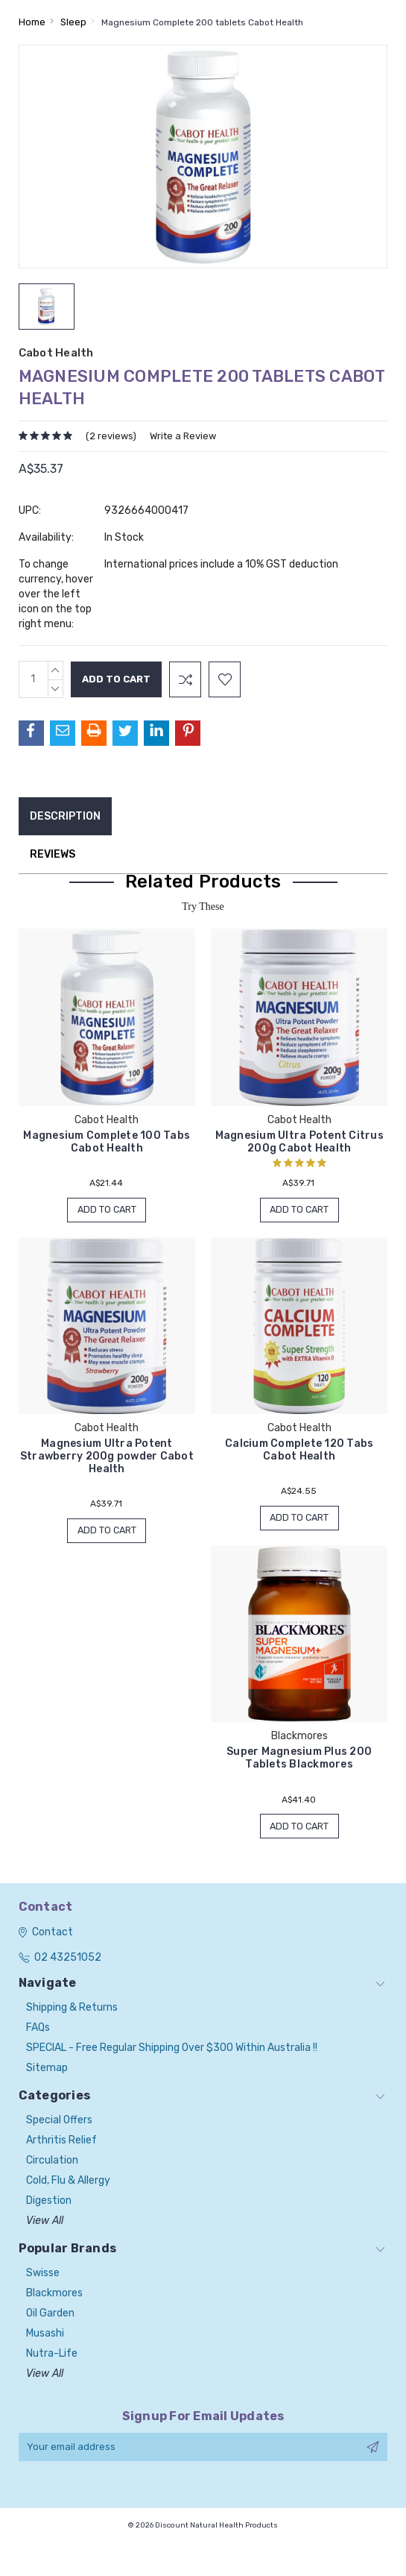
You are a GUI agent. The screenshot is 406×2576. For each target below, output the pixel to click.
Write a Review (183, 436)
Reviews (52, 854)
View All (44, 2223)
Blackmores (54, 2296)
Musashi (45, 2336)
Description (65, 816)
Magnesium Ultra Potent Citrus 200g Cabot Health (299, 1142)
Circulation (52, 2163)
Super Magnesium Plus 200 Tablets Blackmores (299, 1760)
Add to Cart (106, 1210)
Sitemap (47, 2070)
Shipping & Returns (72, 2010)
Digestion (49, 2203)
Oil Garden (50, 2316)
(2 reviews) (111, 436)
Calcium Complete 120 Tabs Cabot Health (299, 1450)
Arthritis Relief (61, 2143)
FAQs (38, 2030)
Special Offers (59, 2123)
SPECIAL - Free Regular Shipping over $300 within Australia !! (171, 2050)
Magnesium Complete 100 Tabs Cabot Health (106, 1142)
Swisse (43, 2275)
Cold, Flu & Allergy (68, 2183)
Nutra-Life (51, 2356)
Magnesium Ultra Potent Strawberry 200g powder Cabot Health (107, 1457)
